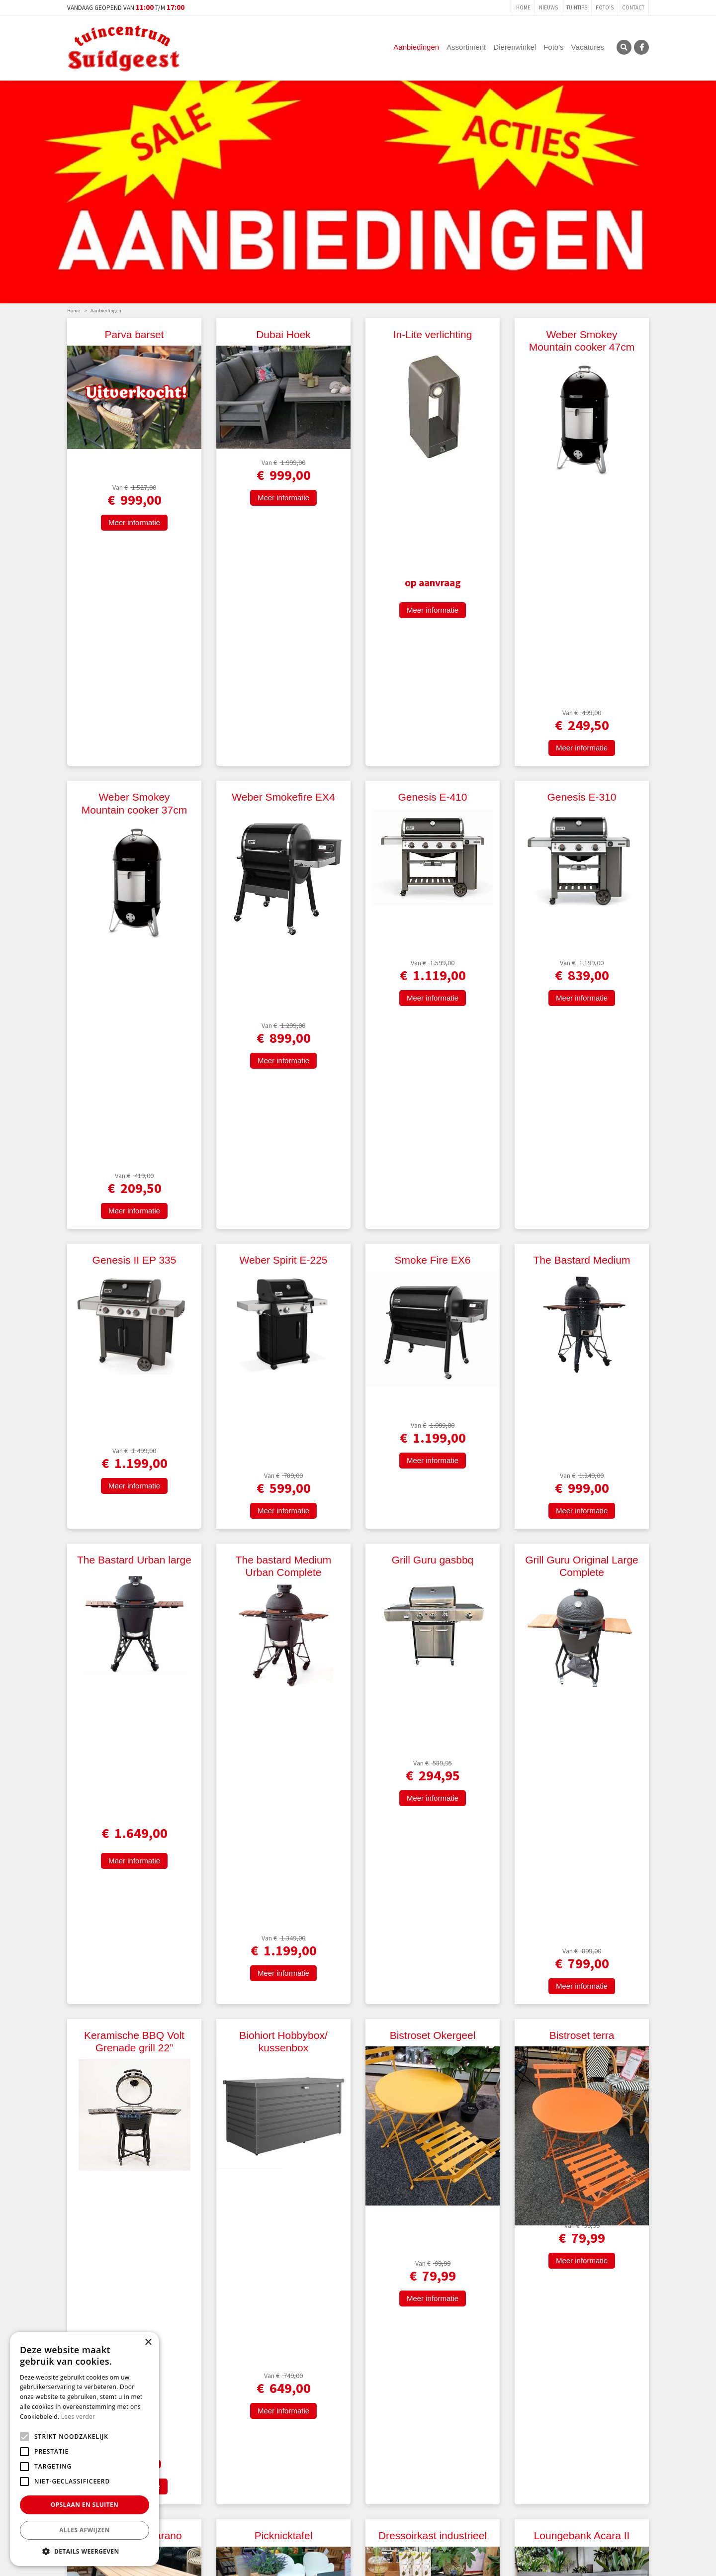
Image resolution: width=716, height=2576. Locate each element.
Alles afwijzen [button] (84, 2530)
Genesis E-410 (432, 593)
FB (641, 47)
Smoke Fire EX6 (433, 852)
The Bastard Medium (582, 852)
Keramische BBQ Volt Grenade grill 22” (134, 1315)
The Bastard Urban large (134, 1080)
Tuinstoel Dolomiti (581, 1836)
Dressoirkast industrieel (432, 1600)
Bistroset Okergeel (433, 1308)
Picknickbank (432, 1836)
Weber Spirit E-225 (283, 852)
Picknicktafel (284, 1600)
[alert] (84, 2449)
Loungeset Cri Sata (432, 2107)
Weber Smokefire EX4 (283, 593)
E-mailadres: (420, 2539)
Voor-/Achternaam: (245, 2538)
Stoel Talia (134, 2107)
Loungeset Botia (582, 2107)
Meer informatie (134, 544)
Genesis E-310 (582, 593)
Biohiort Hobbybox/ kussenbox (283, 1315)
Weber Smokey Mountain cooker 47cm (581, 341)
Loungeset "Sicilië (134, 2322)
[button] (84, 2551)
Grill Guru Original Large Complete (581, 1086)
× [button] (148, 2342)
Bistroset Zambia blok (134, 1836)
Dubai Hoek (283, 334)
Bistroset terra (582, 1308)
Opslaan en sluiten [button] (85, 2504)
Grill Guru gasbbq (433, 1080)
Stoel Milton (283, 1836)
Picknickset (283, 2107)
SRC (624, 47)
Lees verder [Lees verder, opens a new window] (78, 2416)
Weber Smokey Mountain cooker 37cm (134, 599)
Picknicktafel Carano (134, 1600)
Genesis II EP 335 (134, 852)
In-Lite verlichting (432, 334)
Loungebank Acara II (582, 1600)
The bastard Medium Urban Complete (284, 1086)
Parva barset (134, 334)
